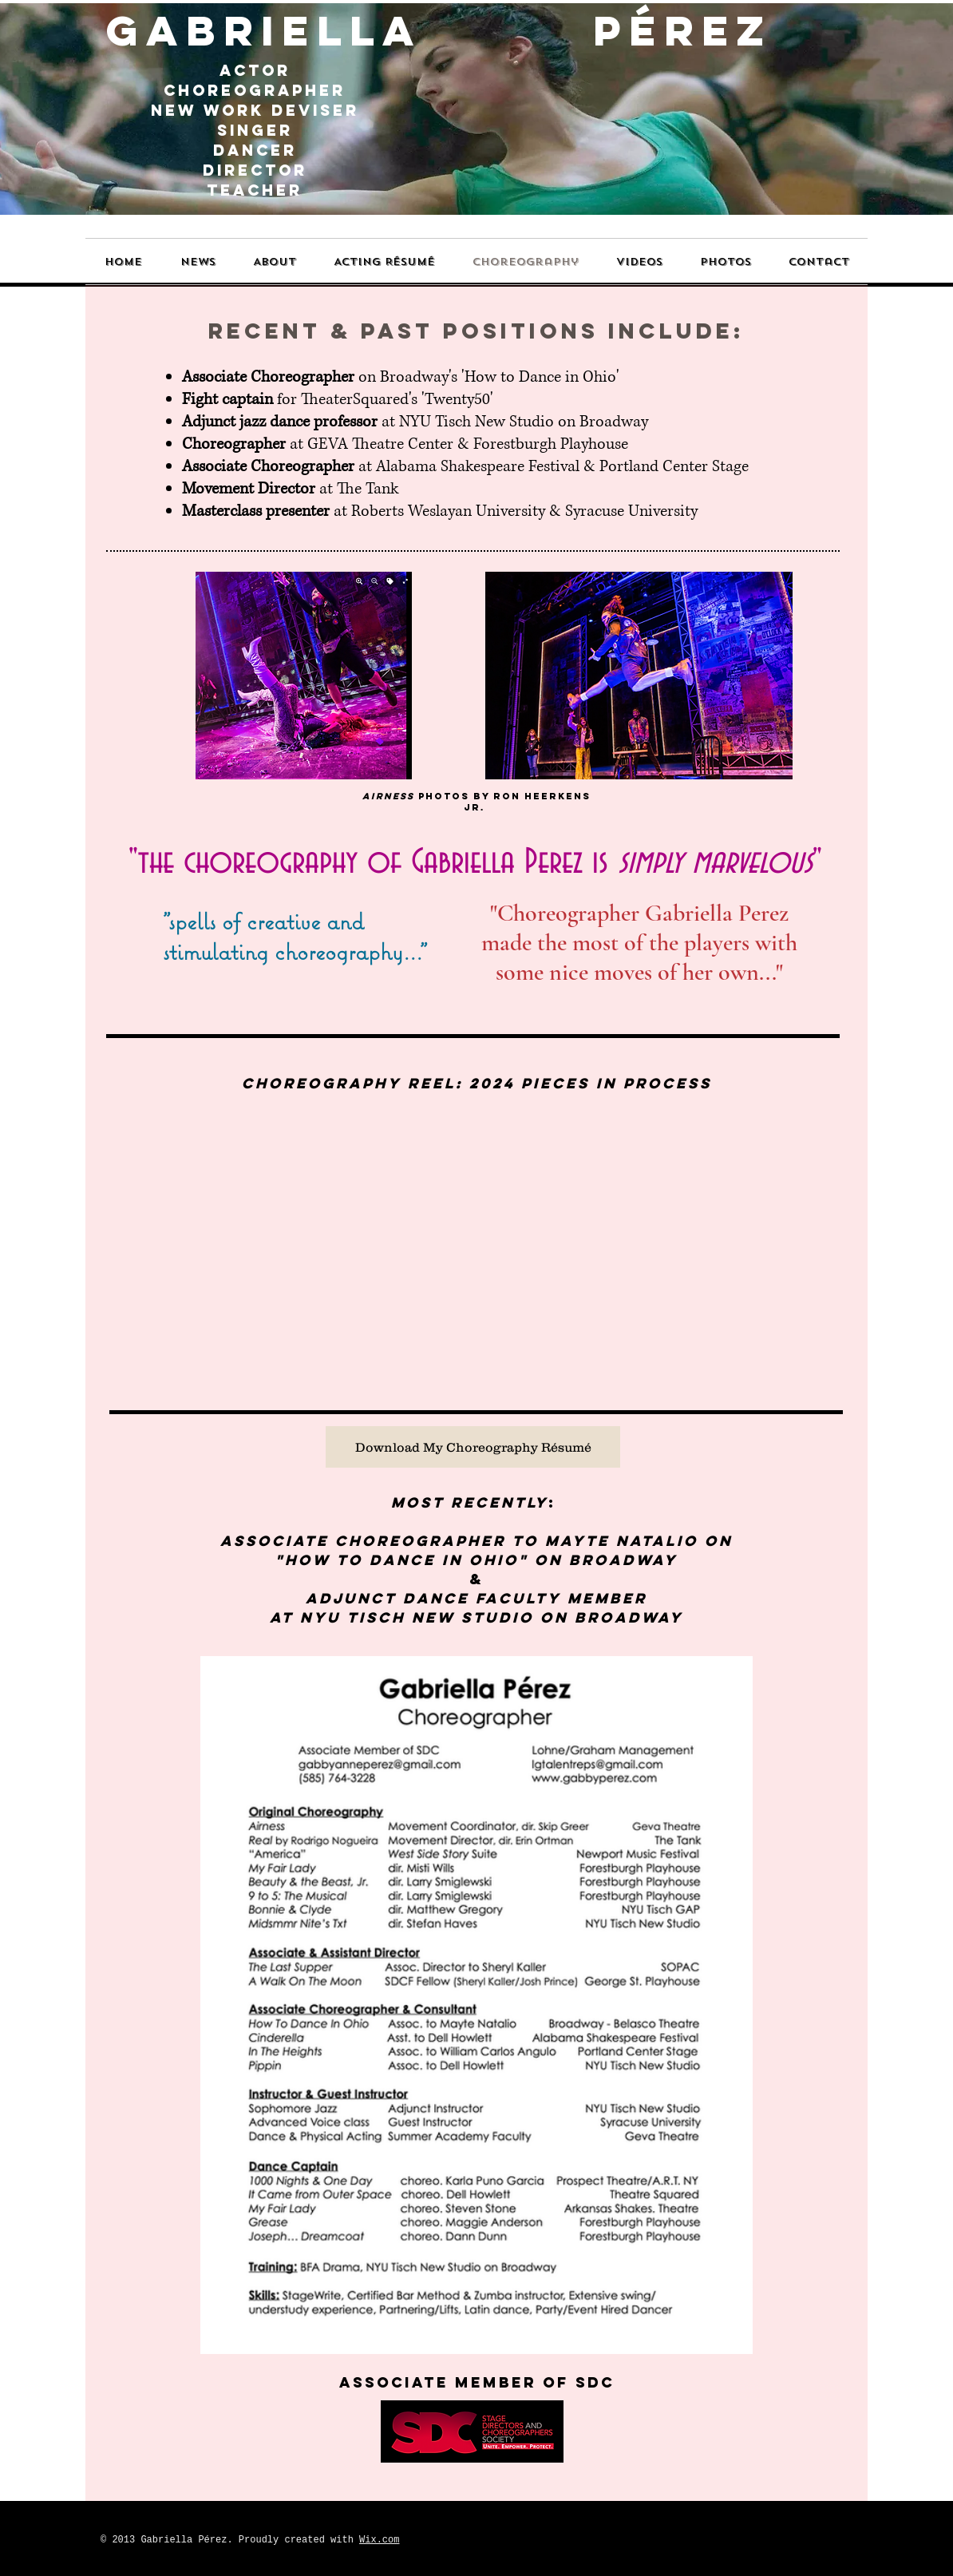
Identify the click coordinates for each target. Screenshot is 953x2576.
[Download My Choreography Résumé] (473, 1447)
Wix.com (379, 2540)
